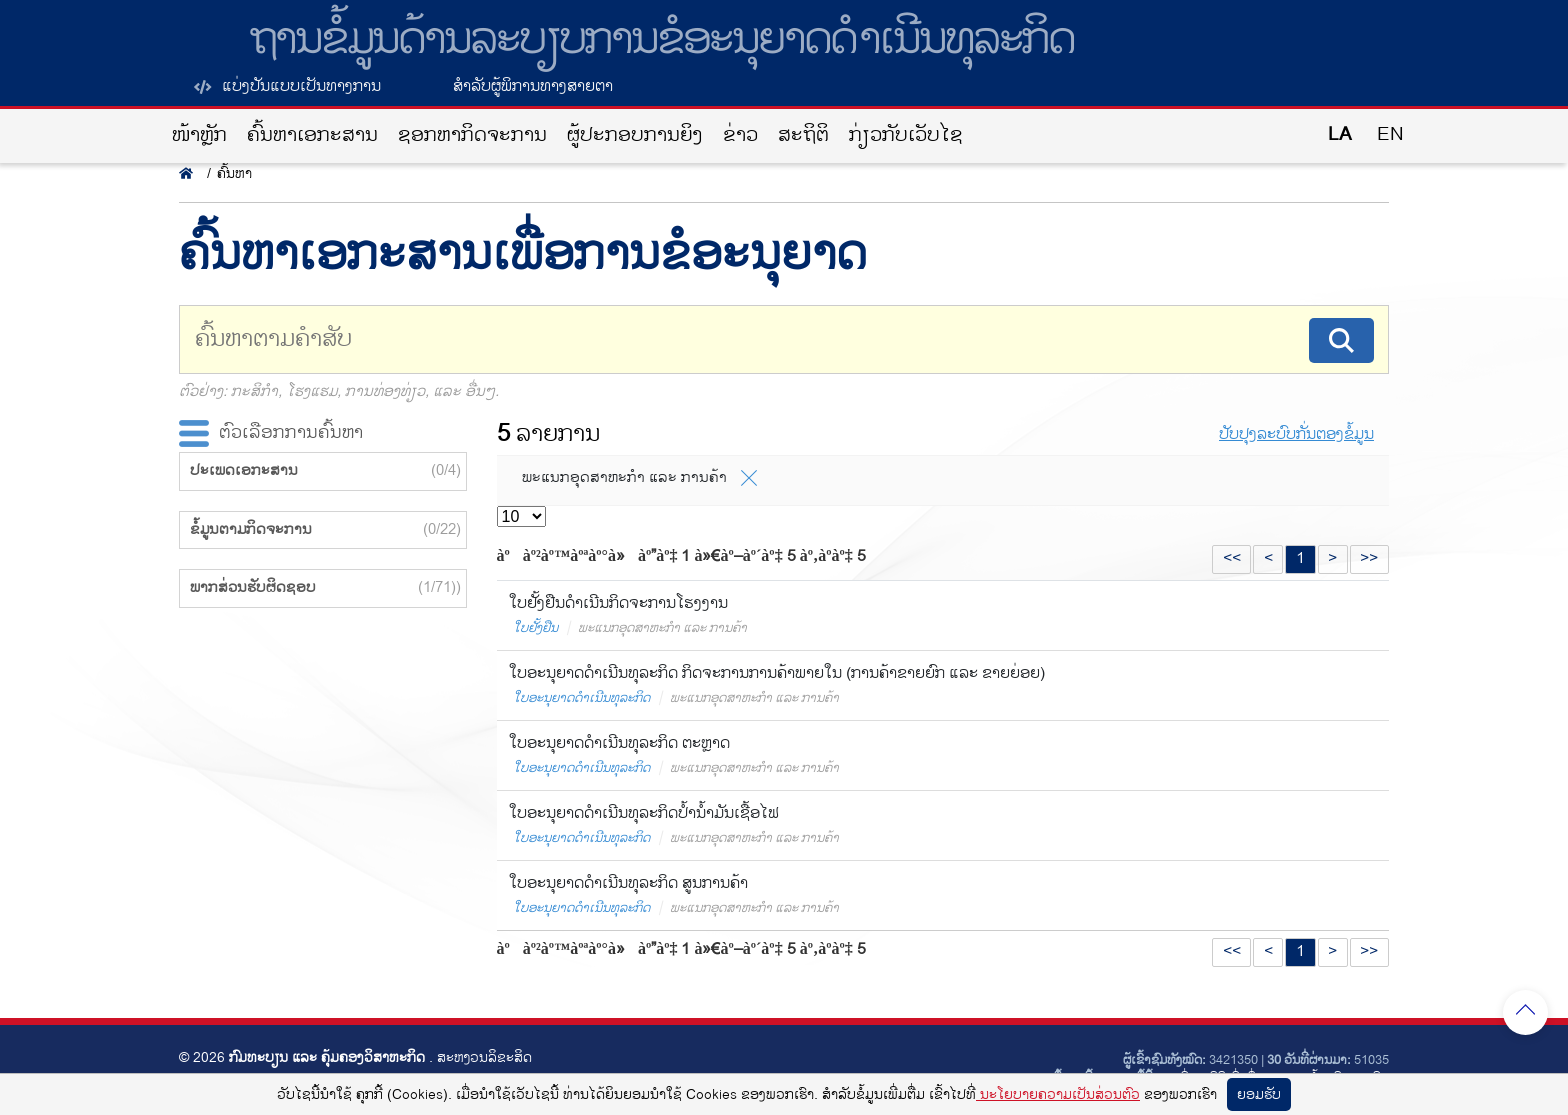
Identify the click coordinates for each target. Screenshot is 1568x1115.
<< (1232, 558)
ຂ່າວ (740, 135)
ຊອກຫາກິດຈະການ (472, 135)
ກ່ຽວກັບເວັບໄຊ (906, 135)
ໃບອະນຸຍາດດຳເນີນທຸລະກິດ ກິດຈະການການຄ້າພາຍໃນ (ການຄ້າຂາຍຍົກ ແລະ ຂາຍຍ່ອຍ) (777, 673)
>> (1369, 558)
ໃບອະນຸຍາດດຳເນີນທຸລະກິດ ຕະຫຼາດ (619, 743)
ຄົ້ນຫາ (234, 173)
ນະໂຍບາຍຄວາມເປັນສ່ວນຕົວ (1058, 1094)
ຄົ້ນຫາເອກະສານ (312, 135)
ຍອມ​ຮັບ (1259, 1094)
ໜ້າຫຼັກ (199, 135)
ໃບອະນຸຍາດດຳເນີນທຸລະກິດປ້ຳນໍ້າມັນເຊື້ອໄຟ (644, 813)
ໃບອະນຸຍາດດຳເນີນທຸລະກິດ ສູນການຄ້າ (628, 883)
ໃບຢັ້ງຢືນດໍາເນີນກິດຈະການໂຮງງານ (618, 603)
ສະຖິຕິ (803, 135)
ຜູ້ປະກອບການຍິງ (635, 135)
